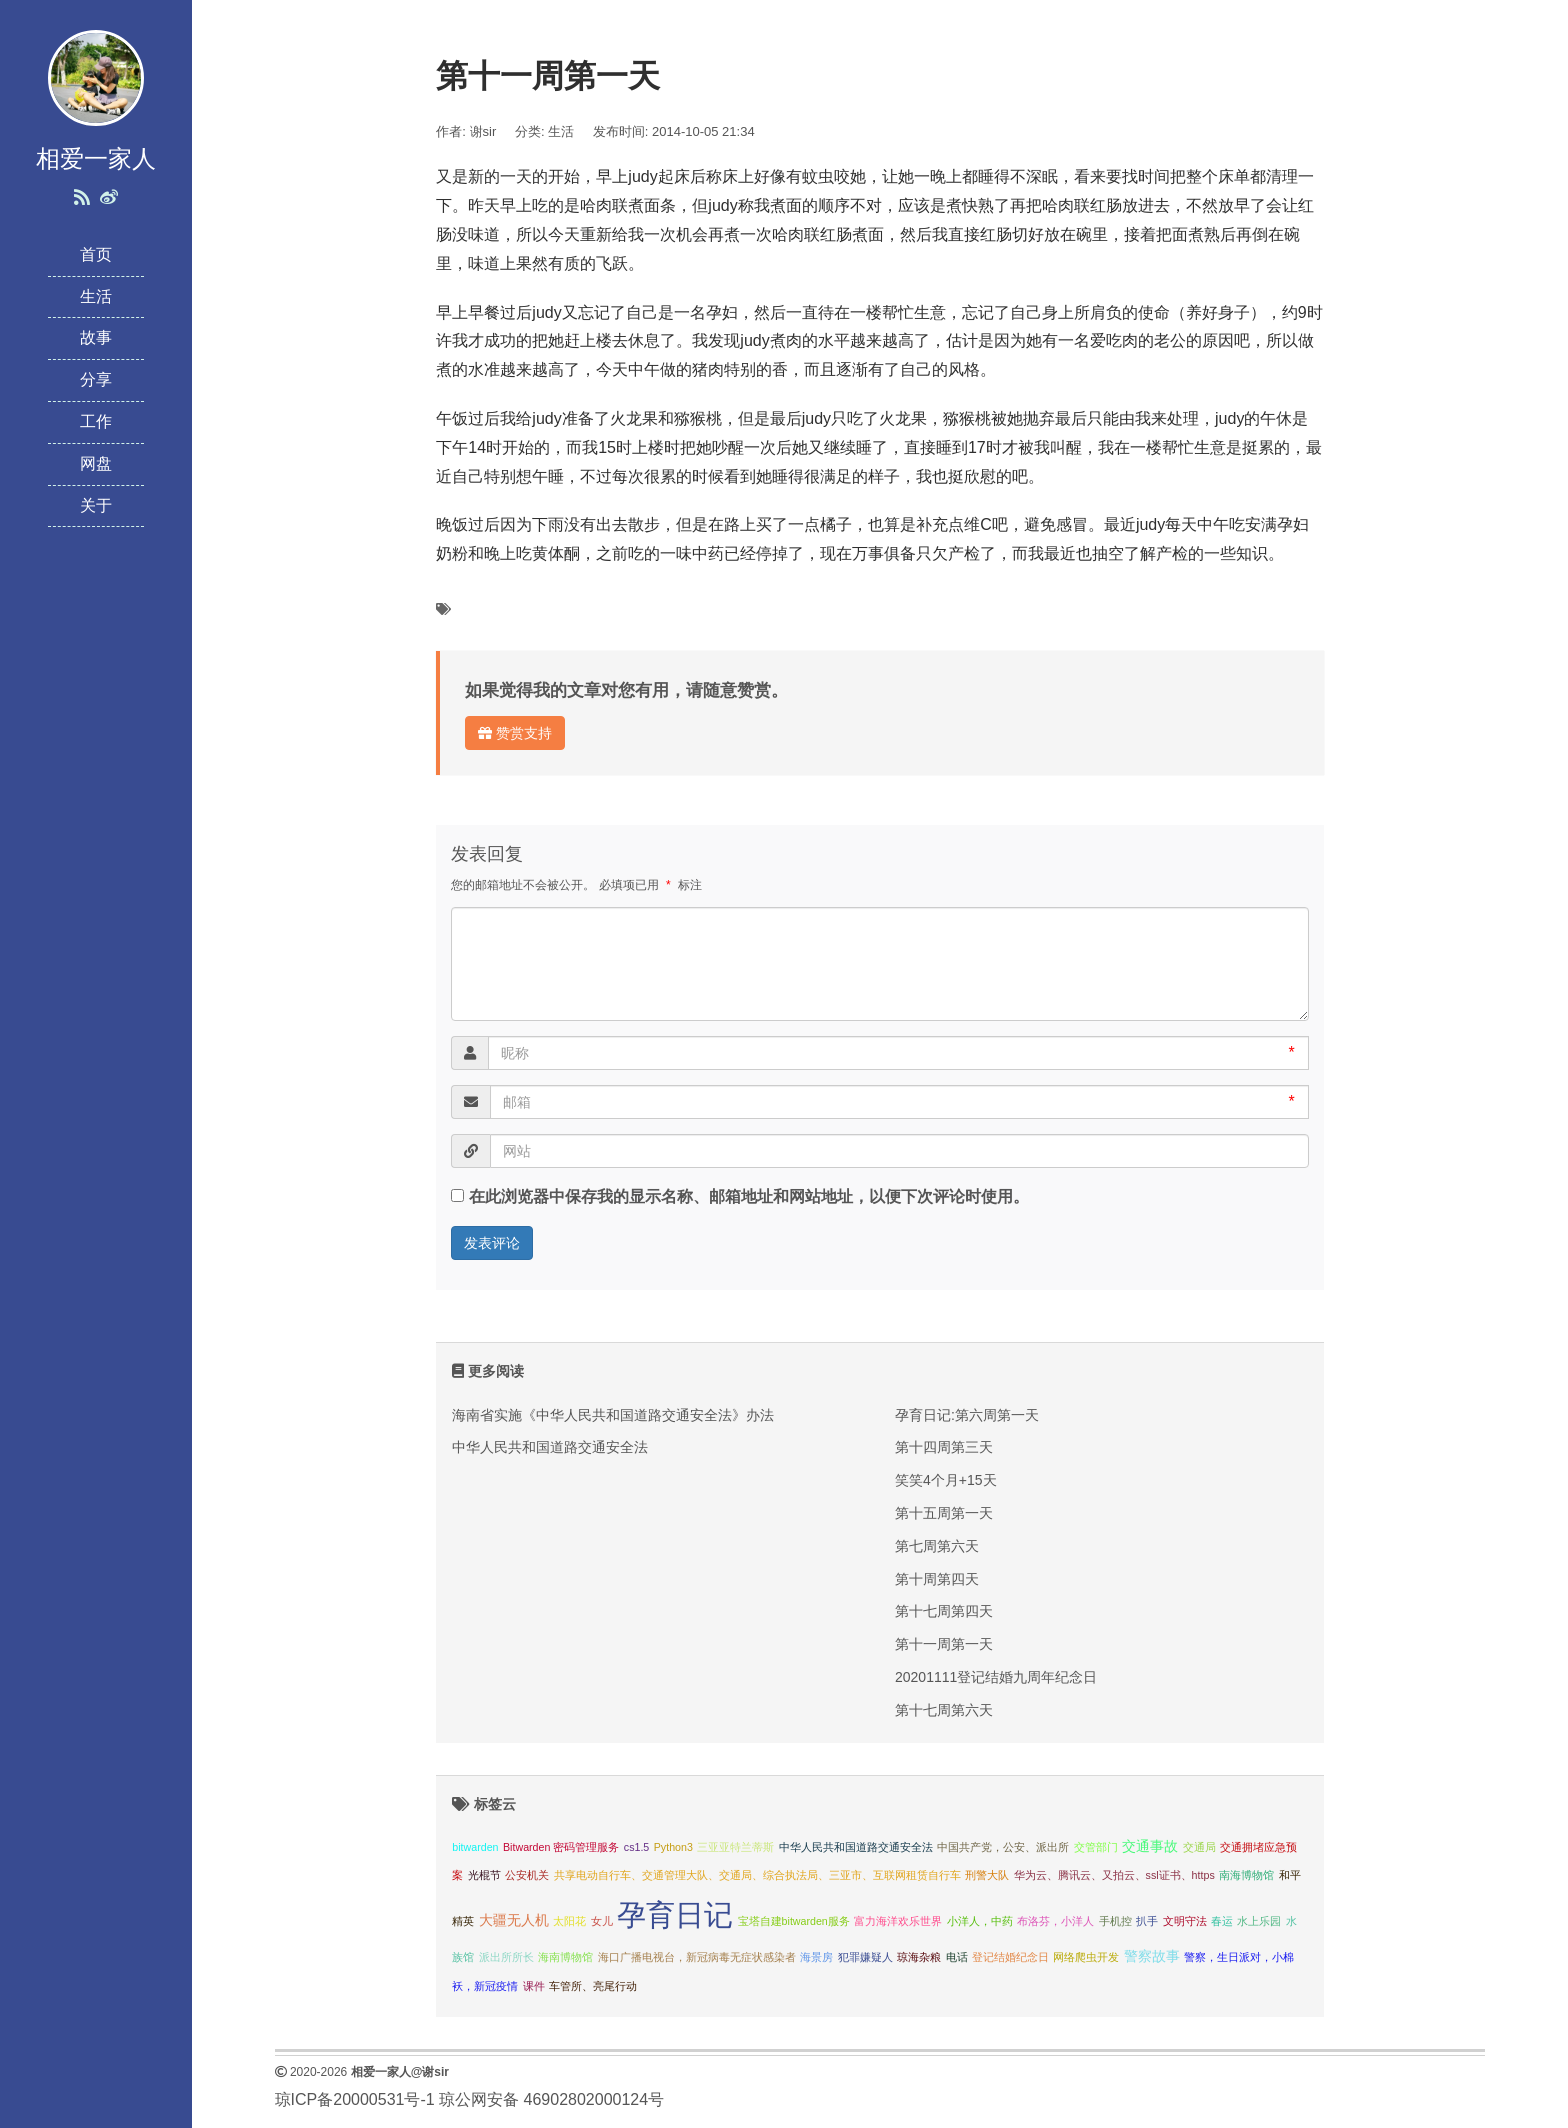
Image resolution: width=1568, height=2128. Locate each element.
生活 (96, 296)
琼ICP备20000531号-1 (355, 2099)
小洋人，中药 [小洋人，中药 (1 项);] (980, 1921)
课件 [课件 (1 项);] (534, 1986)
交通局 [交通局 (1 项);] (1199, 1847)
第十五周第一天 (944, 1513)
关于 (96, 505)
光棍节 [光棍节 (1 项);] (484, 1875)
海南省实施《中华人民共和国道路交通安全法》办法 (613, 1415)
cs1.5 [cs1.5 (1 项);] (636, 1847)
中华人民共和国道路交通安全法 (550, 1447)
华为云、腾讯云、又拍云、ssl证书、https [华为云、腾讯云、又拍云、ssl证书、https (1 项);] (1114, 1875)
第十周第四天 (937, 1579)
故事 (96, 337)
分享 (96, 379)
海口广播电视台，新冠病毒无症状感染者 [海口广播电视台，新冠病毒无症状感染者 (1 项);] (697, 1957)
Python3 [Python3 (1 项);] (673, 1847)
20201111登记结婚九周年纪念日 (996, 1677)
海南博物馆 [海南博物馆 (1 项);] (565, 1957)
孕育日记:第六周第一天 (967, 1415)
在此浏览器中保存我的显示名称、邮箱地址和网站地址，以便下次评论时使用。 (749, 1196)
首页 (96, 254)
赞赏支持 (515, 733)
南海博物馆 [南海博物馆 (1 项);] (1246, 1875)
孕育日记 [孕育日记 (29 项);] (675, 1914)
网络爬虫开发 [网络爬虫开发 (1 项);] (1086, 1957)
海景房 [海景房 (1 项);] (816, 1957)
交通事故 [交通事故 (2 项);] (1150, 1846)
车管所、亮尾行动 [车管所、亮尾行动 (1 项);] (593, 1986)
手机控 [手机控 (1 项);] (1115, 1921)
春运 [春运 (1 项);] (1222, 1921)
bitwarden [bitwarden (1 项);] (475, 1847)
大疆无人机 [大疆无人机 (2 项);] (514, 1920)
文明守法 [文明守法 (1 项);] (1185, 1921)
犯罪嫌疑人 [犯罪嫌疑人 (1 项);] (865, 1957)
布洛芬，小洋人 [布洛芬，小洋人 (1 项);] (1055, 1921)
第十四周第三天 (944, 1447)
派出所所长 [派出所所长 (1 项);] (506, 1957)
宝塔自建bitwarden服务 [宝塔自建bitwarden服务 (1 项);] (794, 1921)
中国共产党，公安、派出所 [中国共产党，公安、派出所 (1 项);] (1003, 1847)
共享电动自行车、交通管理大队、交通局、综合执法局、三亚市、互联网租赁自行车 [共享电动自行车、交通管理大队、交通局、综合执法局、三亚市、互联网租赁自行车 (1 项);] (757, 1875)
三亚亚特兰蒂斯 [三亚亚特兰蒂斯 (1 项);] (735, 1847)
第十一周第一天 (944, 1644)
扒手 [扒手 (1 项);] (1147, 1921)
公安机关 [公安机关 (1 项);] (527, 1875)
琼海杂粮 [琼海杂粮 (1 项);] (919, 1957)
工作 (96, 421)
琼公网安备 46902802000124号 (551, 2099)
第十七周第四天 (944, 1611)
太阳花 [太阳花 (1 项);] (569, 1921)
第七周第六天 (937, 1546)
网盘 (96, 463)
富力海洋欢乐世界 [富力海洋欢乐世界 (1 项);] (898, 1921)
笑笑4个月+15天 (946, 1480)
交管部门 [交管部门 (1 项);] (1096, 1847)
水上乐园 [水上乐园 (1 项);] (1259, 1921)
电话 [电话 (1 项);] (957, 1957)
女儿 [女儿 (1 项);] (602, 1921)
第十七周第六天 (944, 1710)
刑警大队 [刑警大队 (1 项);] (987, 1875)
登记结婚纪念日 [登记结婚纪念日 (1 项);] (1010, 1957)
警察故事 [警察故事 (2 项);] (1152, 1956)
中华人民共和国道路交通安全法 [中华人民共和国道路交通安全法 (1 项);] (856, 1847)
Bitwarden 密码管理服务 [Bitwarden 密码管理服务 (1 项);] (561, 1847)
